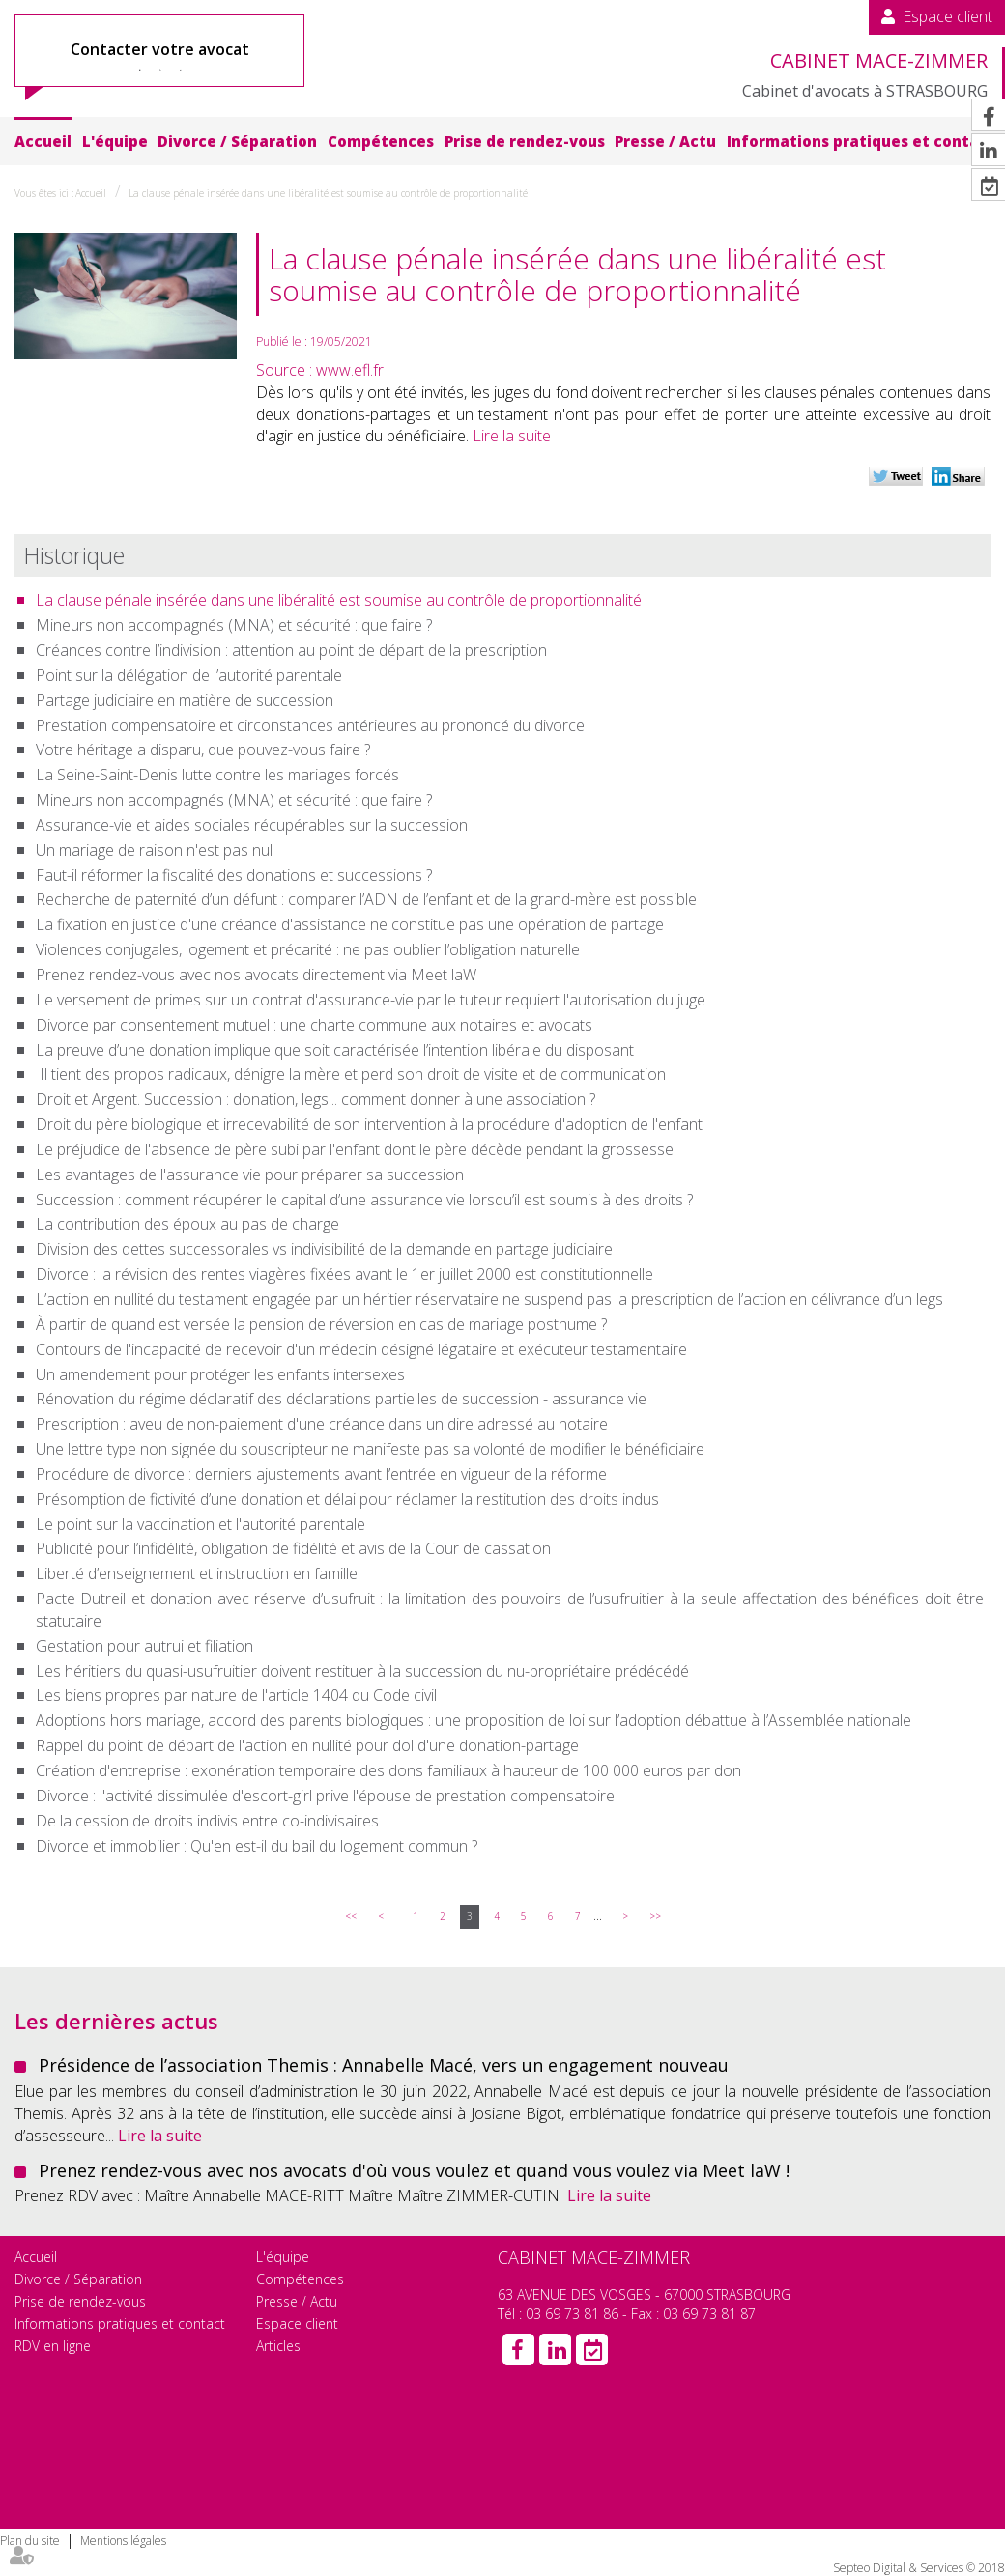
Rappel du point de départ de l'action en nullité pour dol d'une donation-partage (307, 1745)
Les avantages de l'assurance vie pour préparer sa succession (250, 1174)
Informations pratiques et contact (861, 141)
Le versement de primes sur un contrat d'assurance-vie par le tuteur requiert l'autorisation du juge (370, 999)
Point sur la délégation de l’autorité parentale (189, 675)
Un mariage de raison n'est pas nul (154, 850)
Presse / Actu (665, 141)
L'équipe (115, 141)
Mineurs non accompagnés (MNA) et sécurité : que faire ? (234, 625)
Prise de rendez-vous (525, 141)
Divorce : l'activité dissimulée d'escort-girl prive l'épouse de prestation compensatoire (325, 1795)
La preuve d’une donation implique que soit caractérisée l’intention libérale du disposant (335, 1050)
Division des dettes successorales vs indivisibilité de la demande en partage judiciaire (324, 1249)
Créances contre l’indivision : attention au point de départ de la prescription (291, 650)
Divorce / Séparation (237, 141)
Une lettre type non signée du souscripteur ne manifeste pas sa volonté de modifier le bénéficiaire (370, 1448)
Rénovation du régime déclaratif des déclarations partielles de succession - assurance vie (341, 1398)
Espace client (947, 16)
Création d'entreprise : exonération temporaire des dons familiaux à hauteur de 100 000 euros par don (388, 1770)
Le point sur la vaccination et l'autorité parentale (200, 1524)
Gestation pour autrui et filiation (144, 1645)
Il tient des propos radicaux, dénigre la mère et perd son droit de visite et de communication (351, 1074)
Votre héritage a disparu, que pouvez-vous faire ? (203, 749)
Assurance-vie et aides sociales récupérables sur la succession (252, 824)
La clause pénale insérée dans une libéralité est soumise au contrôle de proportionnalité (328, 193)
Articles (278, 2345)
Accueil (43, 141)
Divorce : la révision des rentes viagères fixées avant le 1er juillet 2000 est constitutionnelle (344, 1274)
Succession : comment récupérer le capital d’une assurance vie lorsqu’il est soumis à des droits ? (364, 1199)
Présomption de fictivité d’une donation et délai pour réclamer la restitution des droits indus (347, 1499)
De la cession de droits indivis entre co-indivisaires (207, 1820)
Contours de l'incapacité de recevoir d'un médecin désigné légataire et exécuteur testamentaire (361, 1349)
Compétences (381, 141)
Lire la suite (512, 435)
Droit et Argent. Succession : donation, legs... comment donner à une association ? (315, 1099)
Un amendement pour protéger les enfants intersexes (220, 1374)
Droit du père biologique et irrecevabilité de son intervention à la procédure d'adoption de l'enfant (369, 1124)
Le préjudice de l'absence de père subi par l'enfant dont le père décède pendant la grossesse (355, 1149)
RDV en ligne (52, 2345)
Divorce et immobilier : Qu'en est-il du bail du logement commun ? (256, 1845)
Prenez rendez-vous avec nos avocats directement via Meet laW (256, 974)
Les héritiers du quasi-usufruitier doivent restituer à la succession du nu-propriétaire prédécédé (362, 1671)
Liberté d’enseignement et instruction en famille (197, 1573)
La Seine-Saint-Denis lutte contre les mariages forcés (217, 774)
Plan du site (30, 2541)
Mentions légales (123, 2541)
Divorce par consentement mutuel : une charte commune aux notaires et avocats (314, 1024)
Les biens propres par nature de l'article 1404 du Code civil (236, 1695)
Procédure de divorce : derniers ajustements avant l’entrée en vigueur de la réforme (321, 1474)
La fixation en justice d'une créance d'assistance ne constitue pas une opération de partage (350, 924)
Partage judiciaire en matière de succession (184, 700)
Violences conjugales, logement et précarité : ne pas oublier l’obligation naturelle (308, 949)
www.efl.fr (350, 370)
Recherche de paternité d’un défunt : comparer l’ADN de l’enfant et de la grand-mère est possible (366, 899)
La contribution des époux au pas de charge (187, 1223)
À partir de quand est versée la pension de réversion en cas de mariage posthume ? (321, 1324)
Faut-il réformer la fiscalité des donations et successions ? (234, 875)
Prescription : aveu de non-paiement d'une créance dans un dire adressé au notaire (322, 1423)
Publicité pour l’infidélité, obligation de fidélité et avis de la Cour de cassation (293, 1548)
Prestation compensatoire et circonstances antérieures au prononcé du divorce (310, 725)
